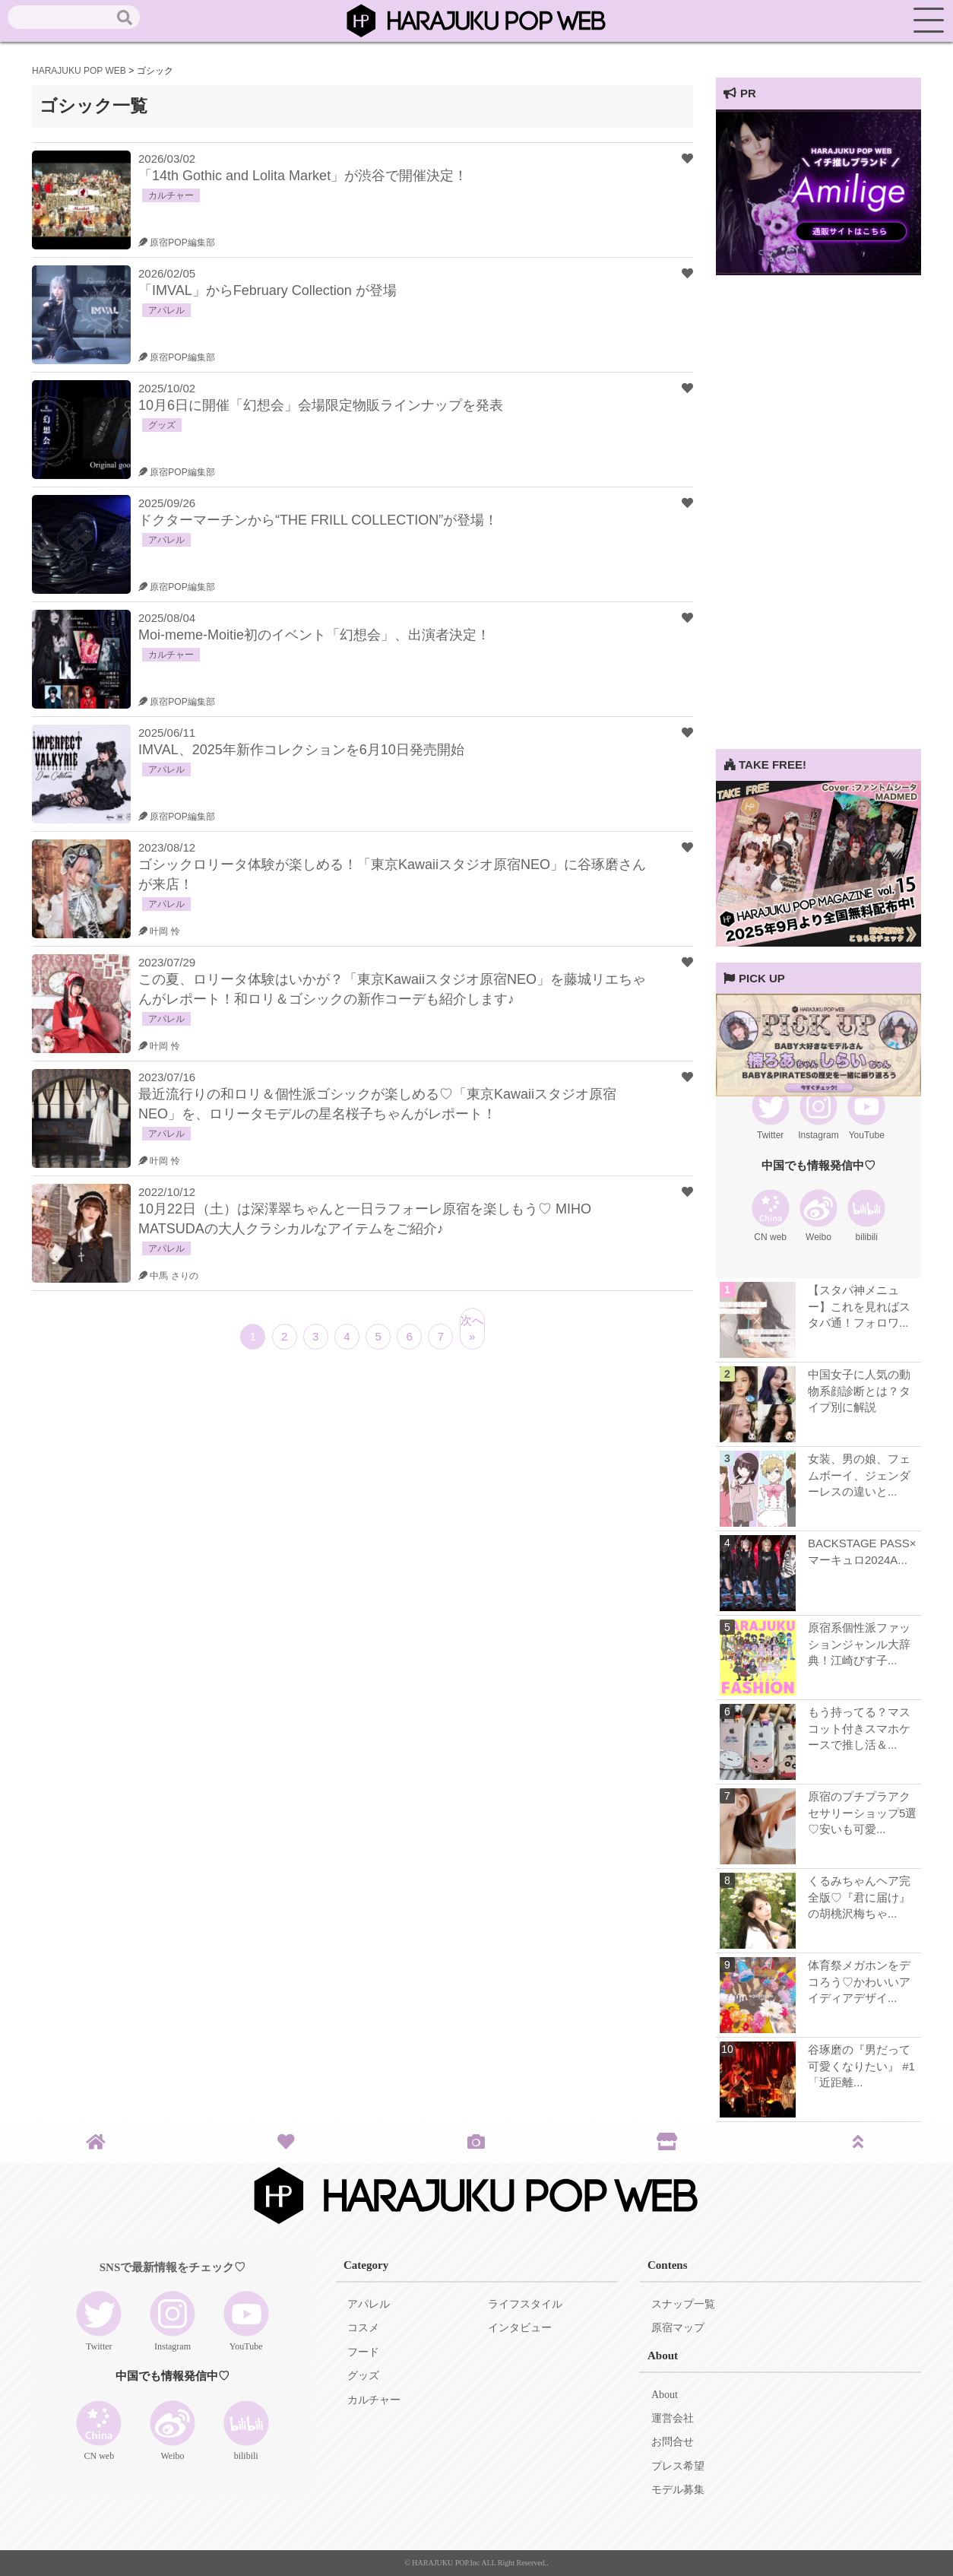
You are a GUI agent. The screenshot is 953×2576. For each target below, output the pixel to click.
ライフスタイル (525, 2304)
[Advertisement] (818, 521)
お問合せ (672, 2442)
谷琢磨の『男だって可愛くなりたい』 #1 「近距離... (861, 2066)
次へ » (472, 1328)
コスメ (363, 2327)
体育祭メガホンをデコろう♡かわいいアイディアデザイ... (859, 1981)
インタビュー (520, 2327)
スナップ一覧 (683, 2304)
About (664, 2394)
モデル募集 (677, 2489)
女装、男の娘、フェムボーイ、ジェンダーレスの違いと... (859, 1475)
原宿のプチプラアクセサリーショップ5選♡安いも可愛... (862, 1812)
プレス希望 (677, 2466)
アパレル (368, 2304)
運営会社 (672, 2418)
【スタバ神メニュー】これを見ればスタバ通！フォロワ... (859, 1306)
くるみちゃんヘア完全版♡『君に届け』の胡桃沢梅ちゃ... (859, 1897)
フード (363, 2352)
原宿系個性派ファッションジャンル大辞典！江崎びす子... (859, 1644)
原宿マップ (677, 2327)
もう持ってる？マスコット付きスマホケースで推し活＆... (859, 1728)
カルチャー (374, 2400)
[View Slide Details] (818, 271)
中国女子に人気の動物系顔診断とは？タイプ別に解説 (859, 1390)
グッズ (363, 2375)
